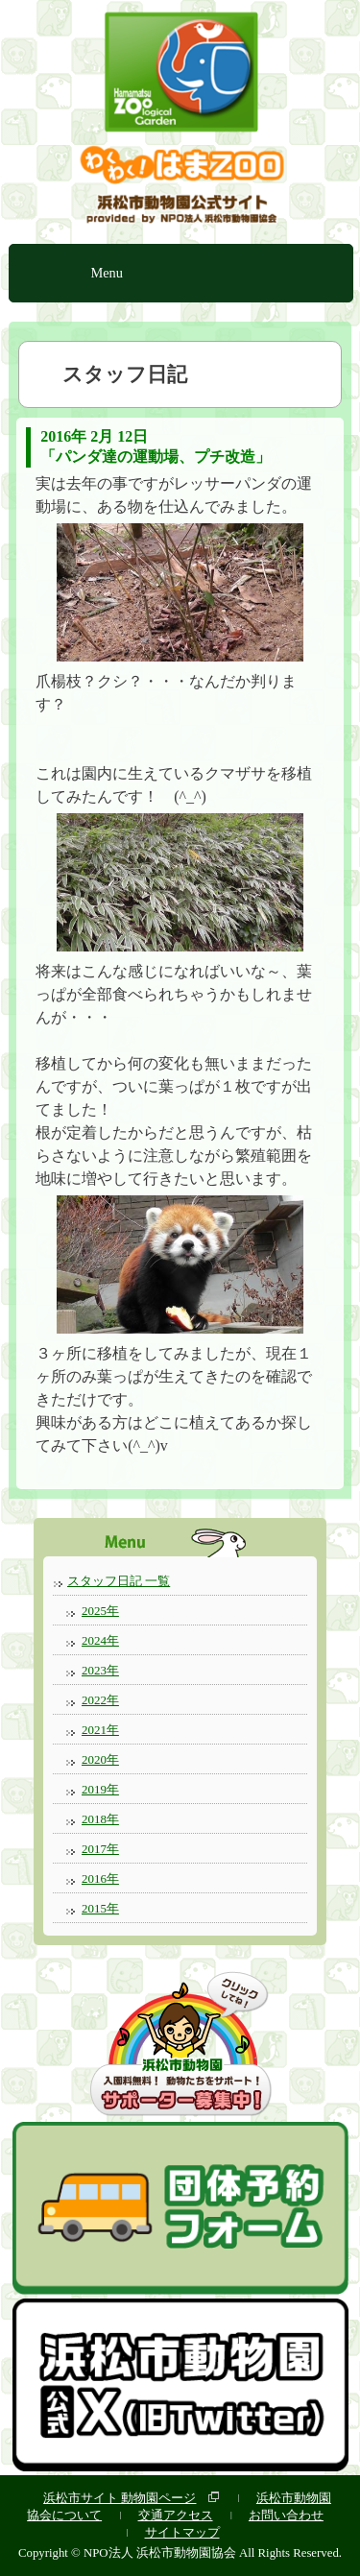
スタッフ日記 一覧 (118, 1581)
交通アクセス (175, 2515)
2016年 (100, 1878)
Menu (106, 272)
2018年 (100, 1819)
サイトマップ (182, 2532)
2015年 (100, 1908)
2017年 (100, 1849)
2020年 (100, 1759)
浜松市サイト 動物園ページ (119, 2498)
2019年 (100, 1789)
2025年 (100, 1610)
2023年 (100, 1670)
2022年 (100, 1700)
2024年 (100, 1640)
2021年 (100, 1729)
